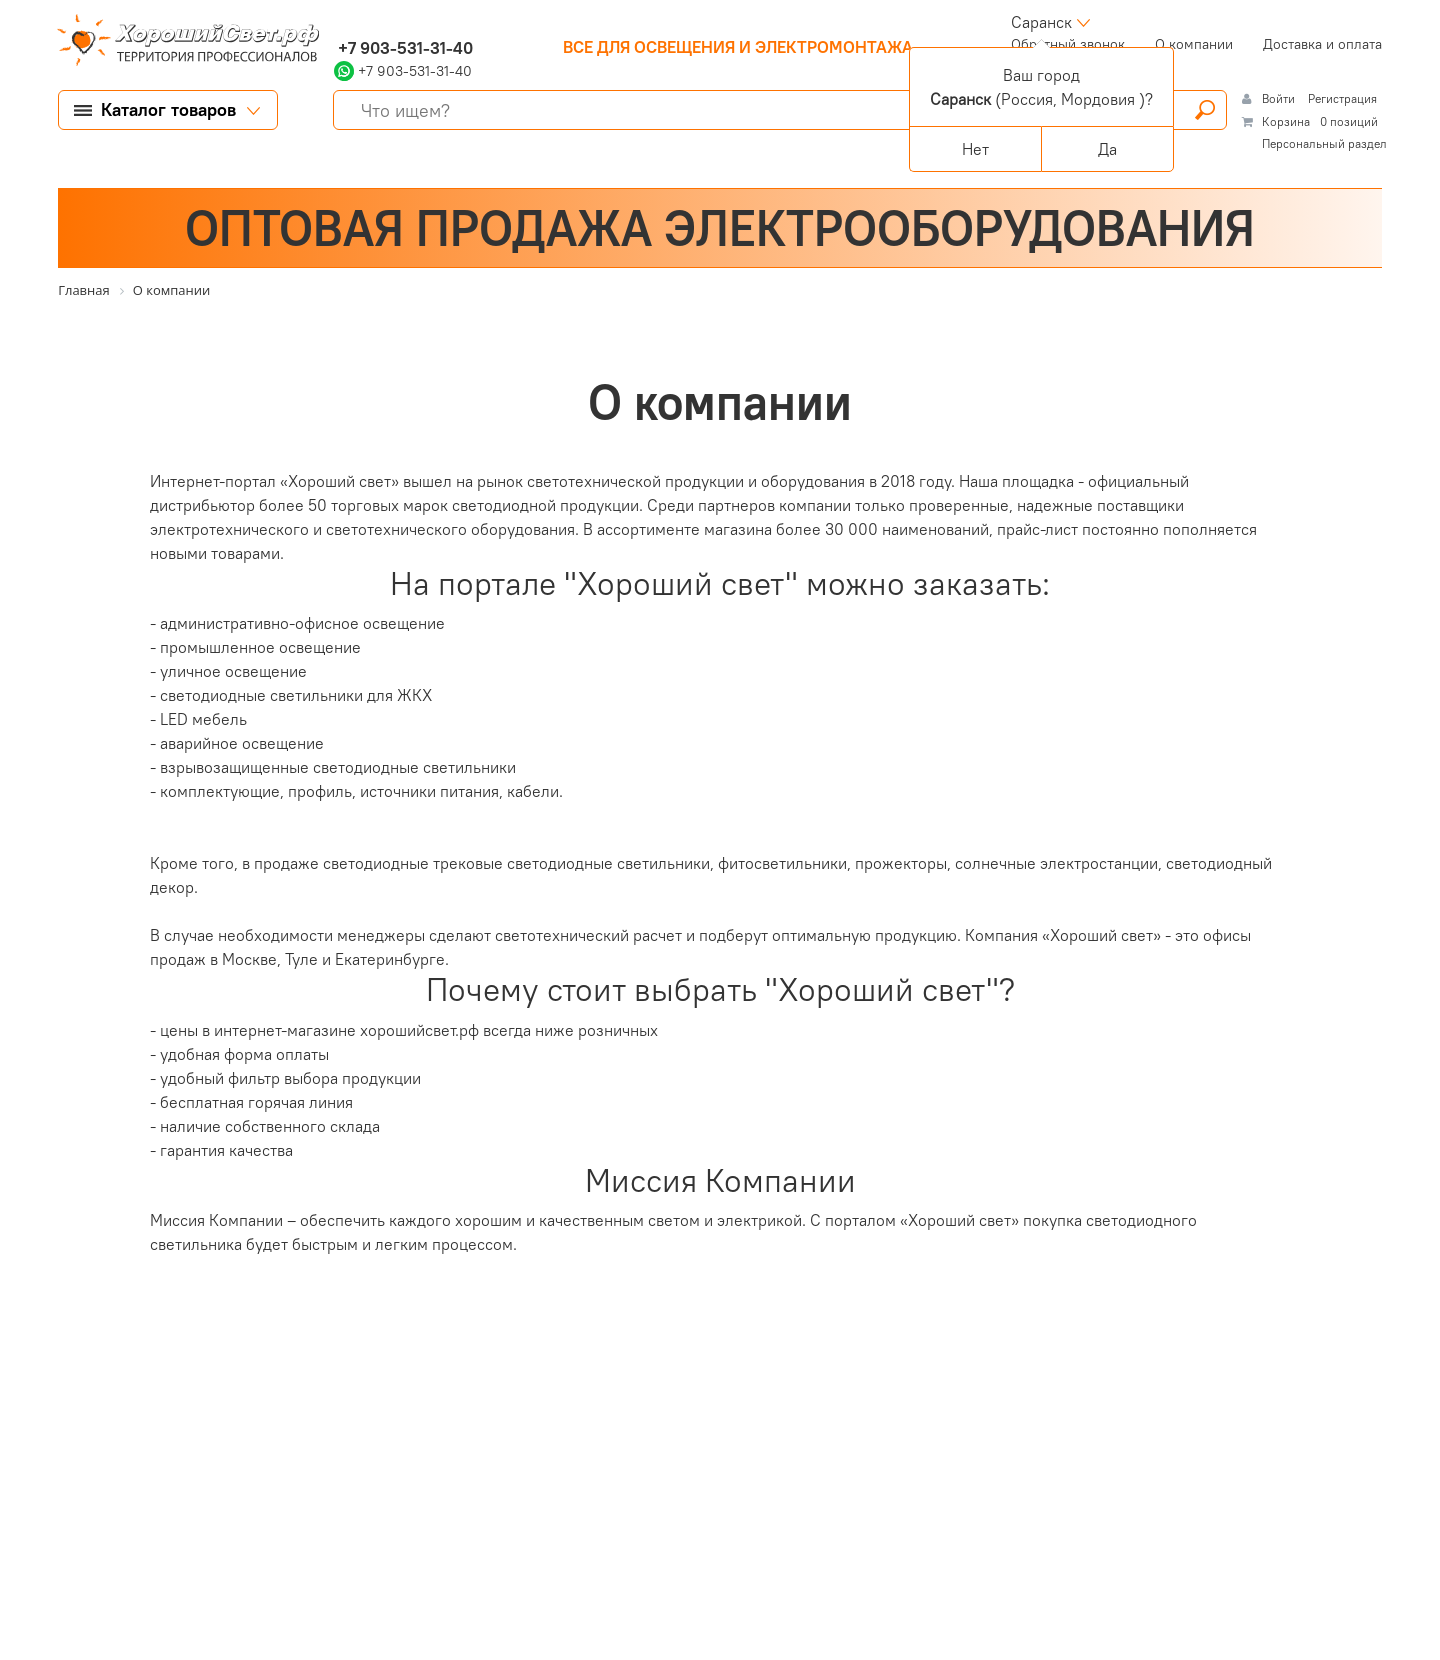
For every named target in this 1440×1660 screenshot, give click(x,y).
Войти (1280, 98)
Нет (975, 149)
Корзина (1286, 121)
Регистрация (1342, 98)
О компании (1194, 44)
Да (1107, 149)
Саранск (1041, 22)
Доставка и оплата (1322, 44)
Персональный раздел (1324, 143)
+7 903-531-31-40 (403, 48)
